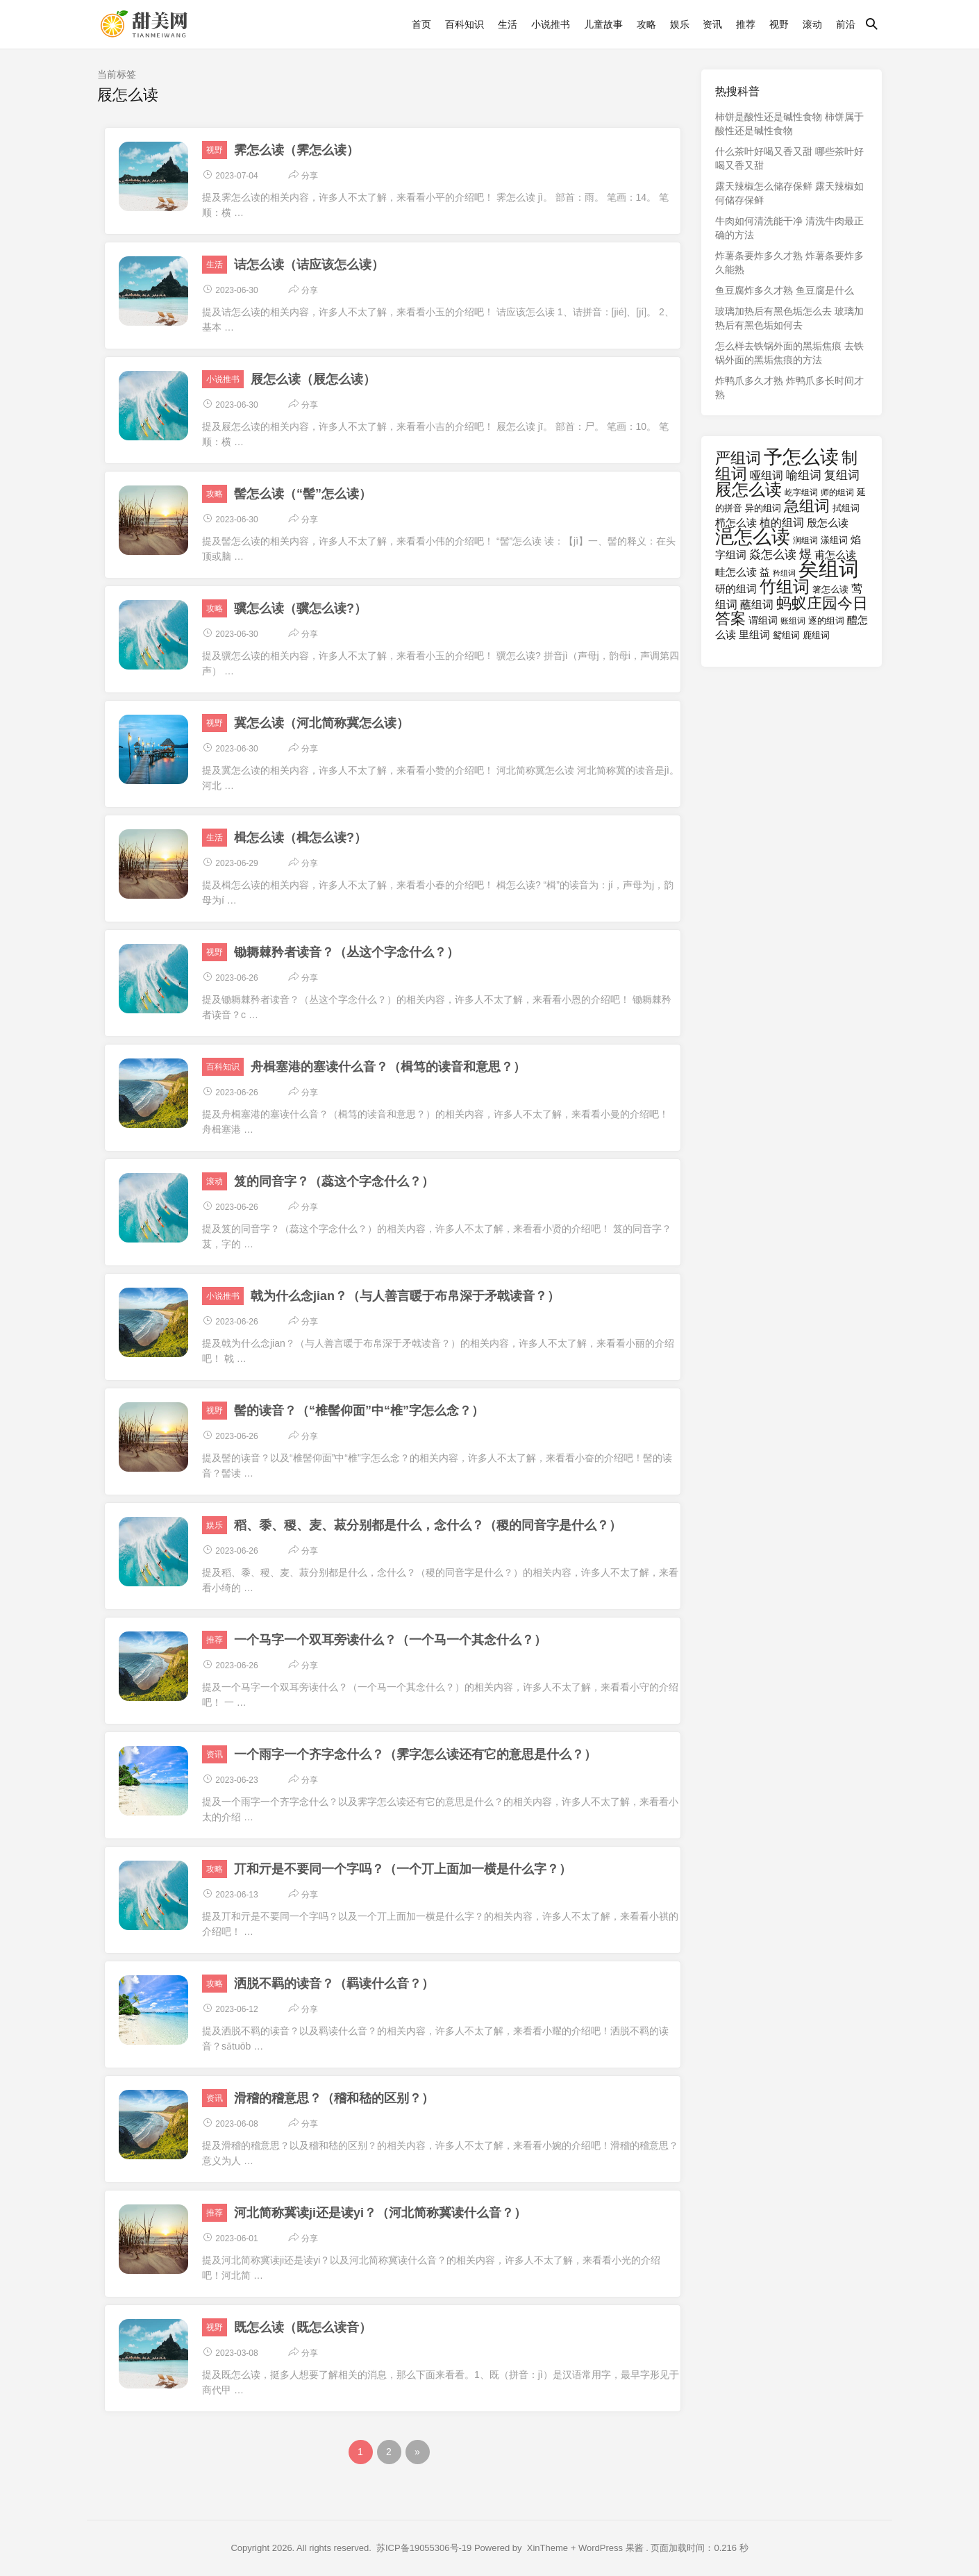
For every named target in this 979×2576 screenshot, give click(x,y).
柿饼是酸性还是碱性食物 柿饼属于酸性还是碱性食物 (789, 123)
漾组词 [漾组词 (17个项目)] (834, 540)
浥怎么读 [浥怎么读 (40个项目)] (752, 536)
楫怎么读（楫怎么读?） (300, 838)
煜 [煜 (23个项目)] (805, 554)
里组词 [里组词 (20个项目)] (754, 634)
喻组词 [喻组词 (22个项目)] (803, 475)
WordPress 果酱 (611, 2548)
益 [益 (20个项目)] (765, 572)
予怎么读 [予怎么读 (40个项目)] (801, 457)
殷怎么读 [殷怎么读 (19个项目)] (827, 523)
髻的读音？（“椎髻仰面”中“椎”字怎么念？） (359, 1411)
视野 (779, 24)
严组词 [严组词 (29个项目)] (738, 458)
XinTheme (547, 2548)
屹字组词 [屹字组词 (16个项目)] (801, 492)
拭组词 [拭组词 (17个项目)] (846, 508)
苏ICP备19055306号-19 (423, 2548)
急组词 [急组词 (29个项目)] (807, 506)
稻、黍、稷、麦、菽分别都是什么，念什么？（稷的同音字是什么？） (427, 1525)
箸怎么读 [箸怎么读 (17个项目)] (830, 589)
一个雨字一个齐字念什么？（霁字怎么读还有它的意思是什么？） (415, 1754)
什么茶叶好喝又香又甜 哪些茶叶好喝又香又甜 (789, 158)
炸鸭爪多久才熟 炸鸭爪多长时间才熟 (789, 387)
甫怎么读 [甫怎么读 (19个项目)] (835, 554)
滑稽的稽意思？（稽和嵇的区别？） (334, 2098)
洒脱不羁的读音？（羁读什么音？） (334, 1984)
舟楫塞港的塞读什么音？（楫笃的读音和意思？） (388, 1067)
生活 (507, 24)
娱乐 (679, 24)
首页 (421, 24)
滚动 (812, 24)
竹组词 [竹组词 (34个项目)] (785, 586)
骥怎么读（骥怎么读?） (300, 608)
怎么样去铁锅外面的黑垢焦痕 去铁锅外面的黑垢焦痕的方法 (789, 352)
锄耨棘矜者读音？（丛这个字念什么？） (346, 952)
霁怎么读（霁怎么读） (296, 150)
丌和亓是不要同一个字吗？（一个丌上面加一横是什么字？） (402, 1869)
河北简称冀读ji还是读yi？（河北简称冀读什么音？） (380, 2213)
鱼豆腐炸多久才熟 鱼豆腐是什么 (784, 290)
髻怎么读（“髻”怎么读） (302, 494)
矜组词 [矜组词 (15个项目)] (784, 573)
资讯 (712, 24)
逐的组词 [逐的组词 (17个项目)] (826, 620)
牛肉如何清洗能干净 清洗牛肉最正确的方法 (789, 227)
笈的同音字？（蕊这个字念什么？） (334, 1181)
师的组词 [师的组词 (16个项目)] (837, 492)
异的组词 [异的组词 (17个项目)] (763, 508)
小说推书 (550, 24)
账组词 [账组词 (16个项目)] (792, 621)
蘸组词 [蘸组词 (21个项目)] (756, 604)
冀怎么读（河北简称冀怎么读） (321, 723)
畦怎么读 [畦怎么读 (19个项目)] (736, 572)
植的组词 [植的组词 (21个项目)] (782, 522)
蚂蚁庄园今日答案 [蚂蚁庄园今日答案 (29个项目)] (791, 611)
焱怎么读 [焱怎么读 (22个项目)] (772, 554)
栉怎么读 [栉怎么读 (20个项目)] (736, 523)
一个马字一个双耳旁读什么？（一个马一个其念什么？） (390, 1640)
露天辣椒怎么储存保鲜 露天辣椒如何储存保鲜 (789, 193)
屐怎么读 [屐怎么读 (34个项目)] (748, 489)
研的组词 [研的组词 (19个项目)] (736, 589)
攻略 (646, 24)
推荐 (745, 24)
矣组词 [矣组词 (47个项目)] (828, 568)
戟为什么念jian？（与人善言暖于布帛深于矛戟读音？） (405, 1296)
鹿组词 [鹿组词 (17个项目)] (816, 635)
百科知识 (464, 24)
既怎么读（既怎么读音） (302, 2327)
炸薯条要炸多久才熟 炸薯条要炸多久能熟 (789, 262)
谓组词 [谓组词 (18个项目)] (763, 620)
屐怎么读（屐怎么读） (313, 379)
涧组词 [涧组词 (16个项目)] (805, 540)
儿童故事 (603, 24)
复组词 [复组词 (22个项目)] (842, 475)
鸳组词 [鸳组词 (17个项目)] (786, 635)
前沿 (845, 24)
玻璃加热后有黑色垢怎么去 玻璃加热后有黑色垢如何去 (789, 318)
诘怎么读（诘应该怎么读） (309, 265)
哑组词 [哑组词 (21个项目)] (766, 475)
